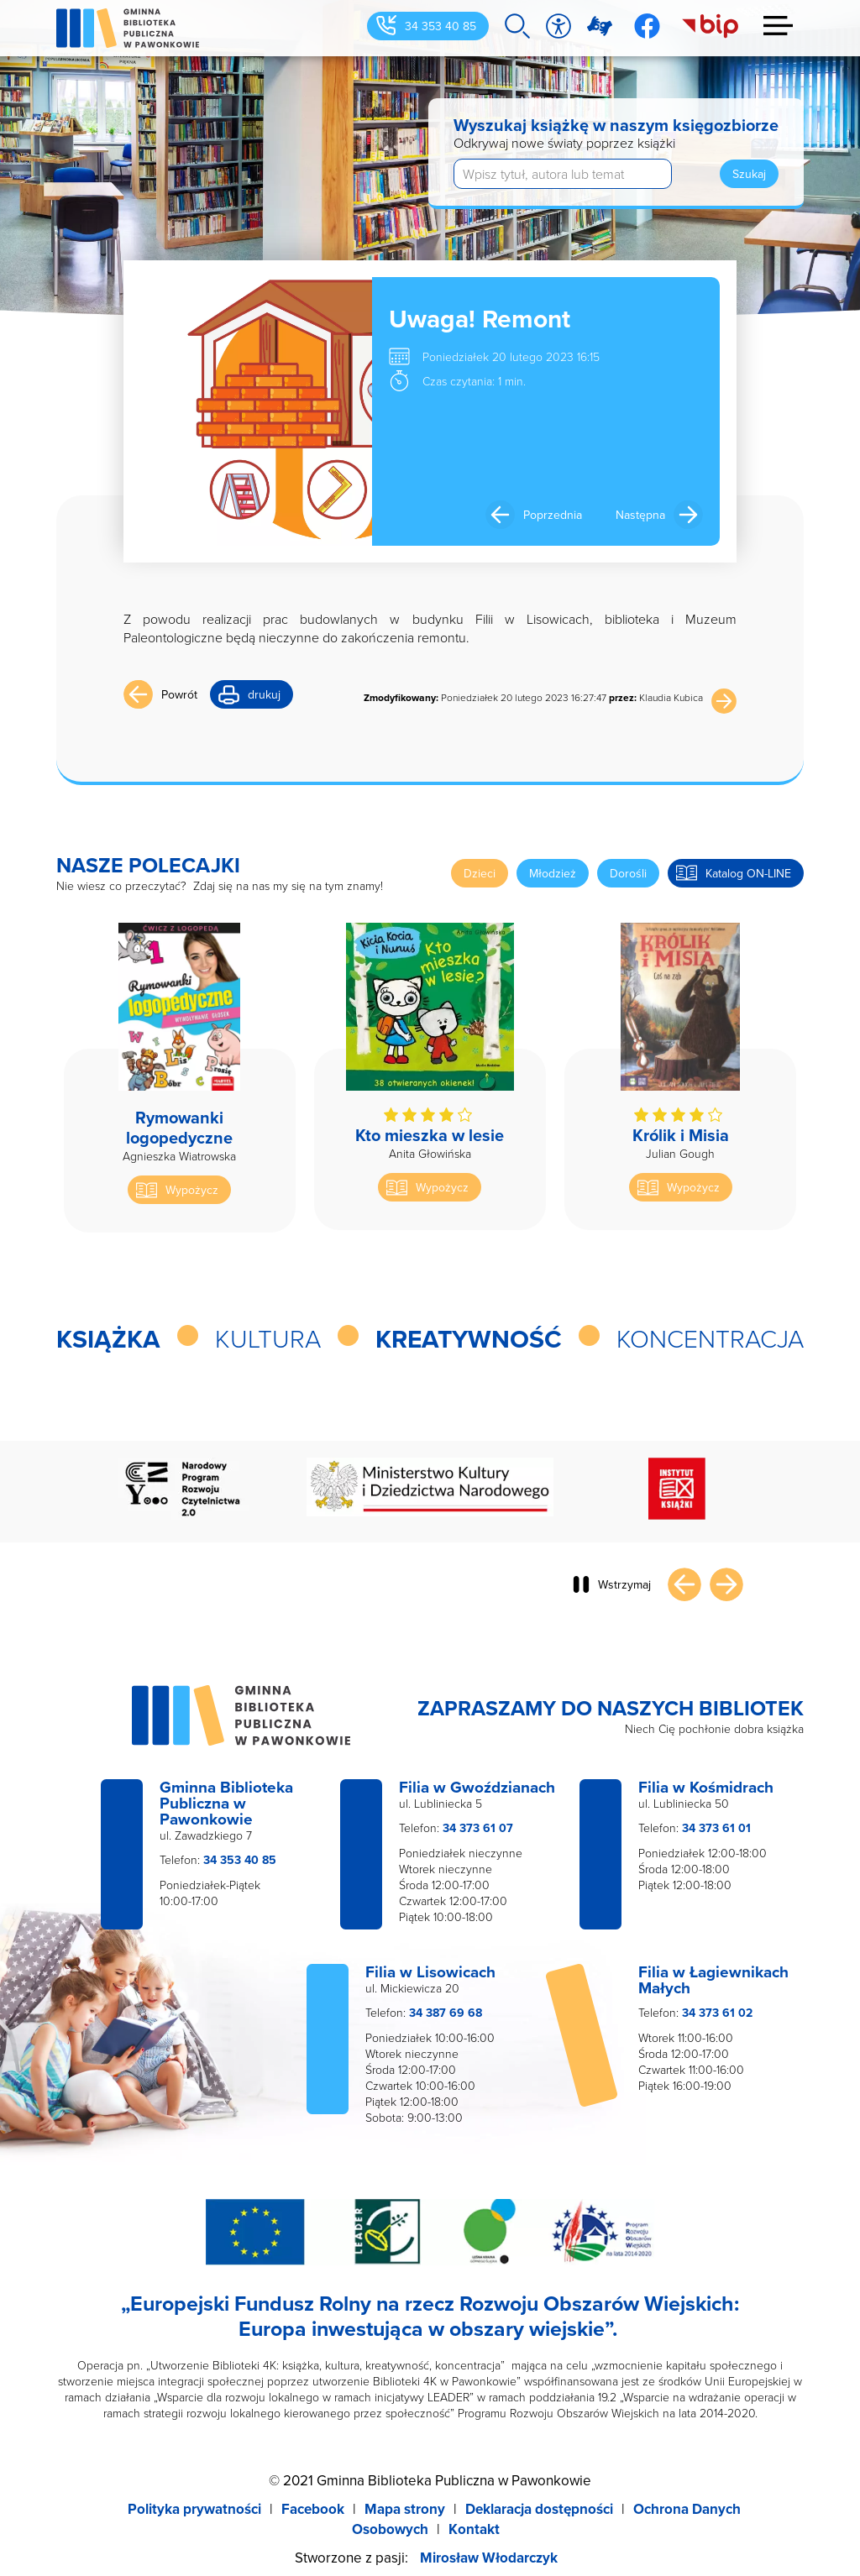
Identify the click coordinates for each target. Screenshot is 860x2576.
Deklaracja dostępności (539, 2509)
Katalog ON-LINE (748, 873)
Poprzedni (684, 1584)
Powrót (179, 694)
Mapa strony (404, 2509)
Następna (640, 514)
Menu (779, 25)
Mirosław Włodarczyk (489, 2557)
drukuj (264, 694)
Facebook (312, 2509)
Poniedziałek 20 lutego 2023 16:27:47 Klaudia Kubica (533, 697)
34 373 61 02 (717, 2012)
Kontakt (474, 2529)
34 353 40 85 (440, 26)
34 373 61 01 (716, 1827)
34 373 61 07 (478, 1827)
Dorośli (628, 873)
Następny (726, 1584)
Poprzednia (552, 514)
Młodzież (552, 873)
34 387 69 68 (445, 2012)
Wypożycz (191, 1189)
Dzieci (480, 873)
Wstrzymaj (624, 1584)
